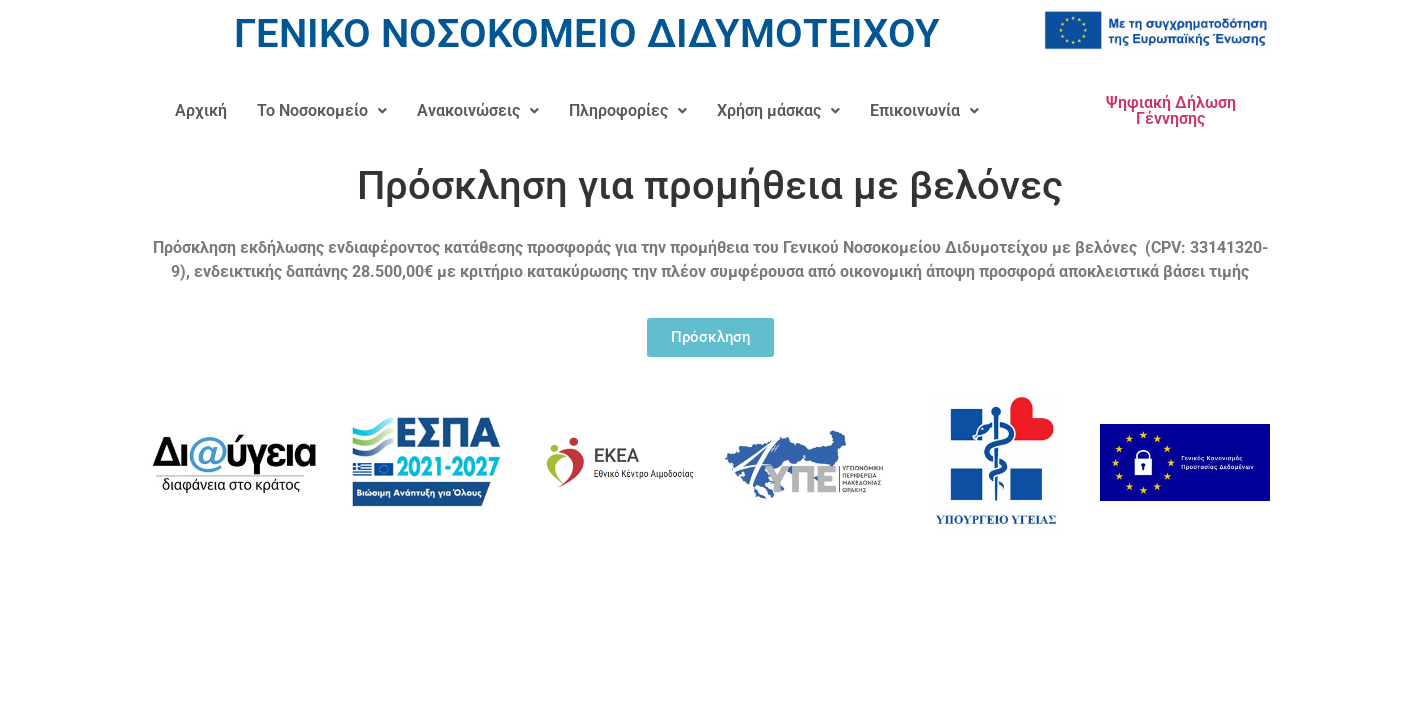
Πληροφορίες (628, 110)
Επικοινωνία (924, 110)
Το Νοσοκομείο (322, 110)
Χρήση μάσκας (778, 110)
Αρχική (201, 110)
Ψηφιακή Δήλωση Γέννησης (1171, 110)
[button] (322, 111)
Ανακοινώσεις (478, 110)
